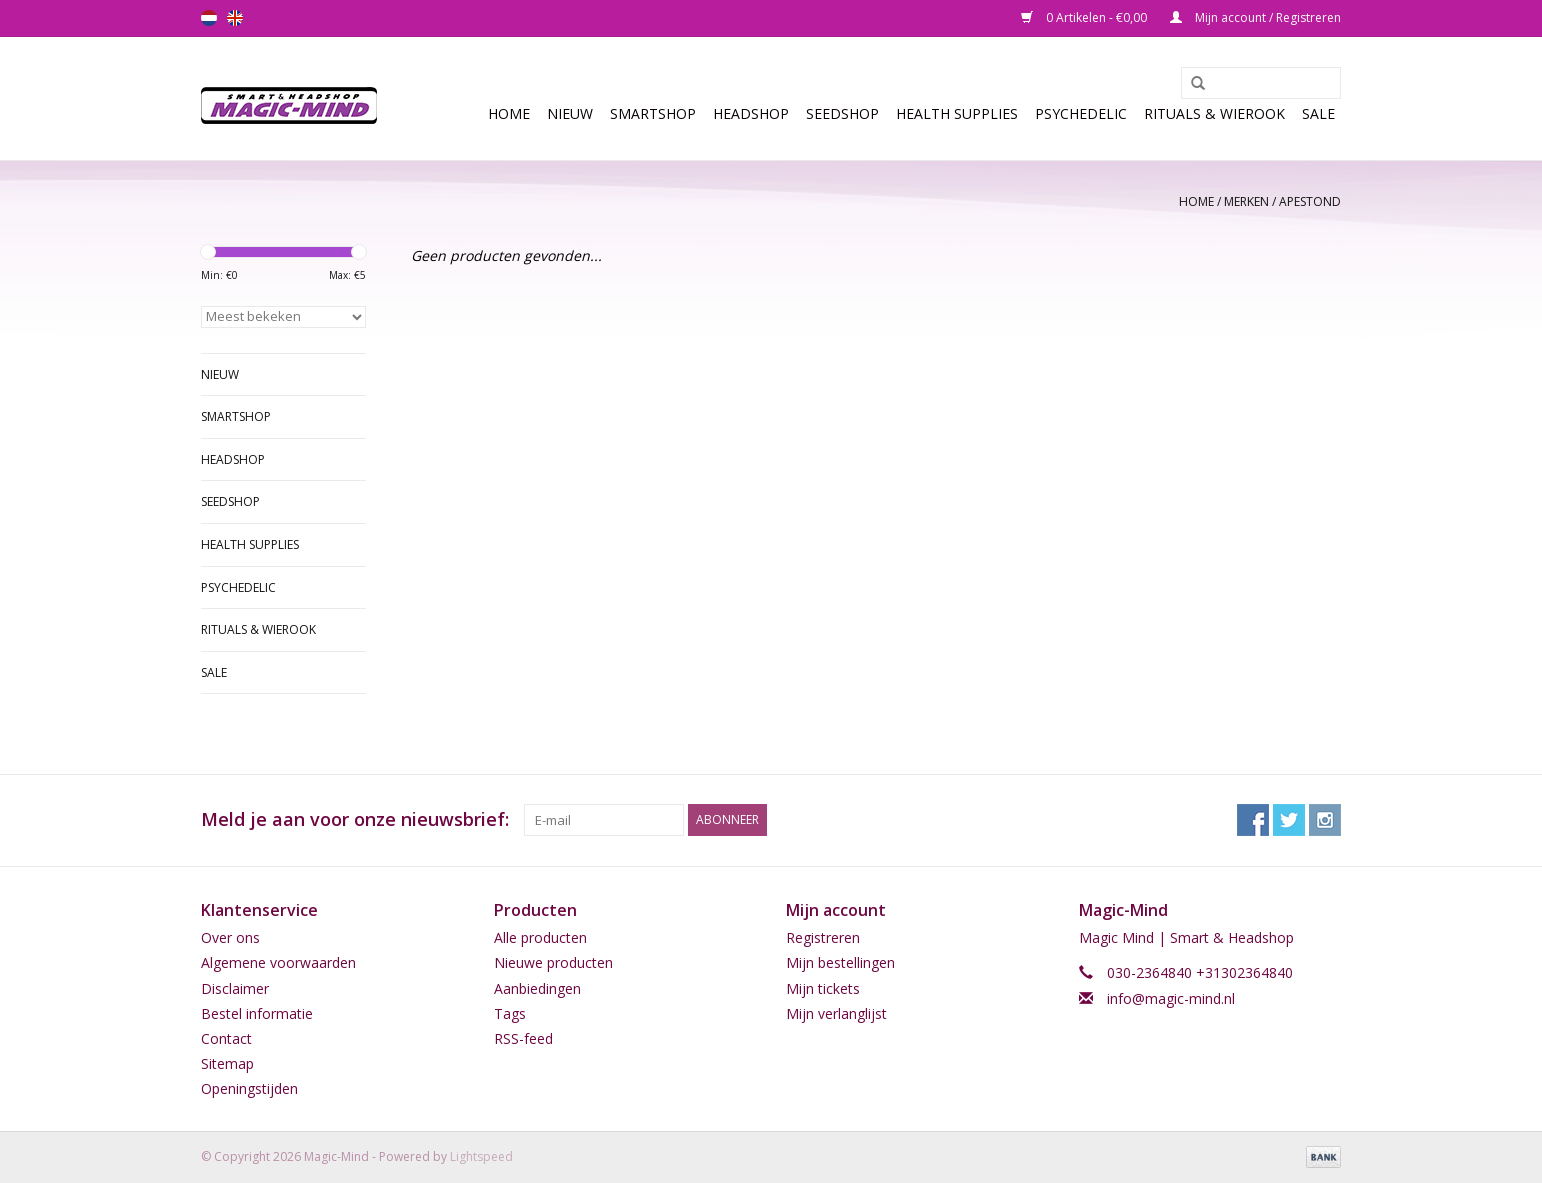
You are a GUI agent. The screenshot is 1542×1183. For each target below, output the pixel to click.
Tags (510, 1013)
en (235, 18)
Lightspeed (481, 1156)
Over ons (230, 937)
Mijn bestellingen (840, 962)
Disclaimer (235, 988)
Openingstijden (249, 1088)
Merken (1246, 201)
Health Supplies (957, 113)
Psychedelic (1081, 113)
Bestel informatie (257, 1013)
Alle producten (540, 937)
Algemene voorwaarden (278, 962)
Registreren (823, 937)
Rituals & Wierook (1214, 113)
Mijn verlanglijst (836, 1013)
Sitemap (227, 1063)
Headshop (751, 113)
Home (509, 113)
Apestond (1310, 201)
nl (209, 18)
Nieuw (570, 113)
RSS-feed (523, 1038)
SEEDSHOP (842, 113)
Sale (1318, 113)
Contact (226, 1038)
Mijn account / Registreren (1255, 17)
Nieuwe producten (553, 962)
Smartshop (653, 113)
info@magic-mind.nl (1171, 998)
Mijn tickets (823, 988)
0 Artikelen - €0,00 (1085, 17)
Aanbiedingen (537, 988)
